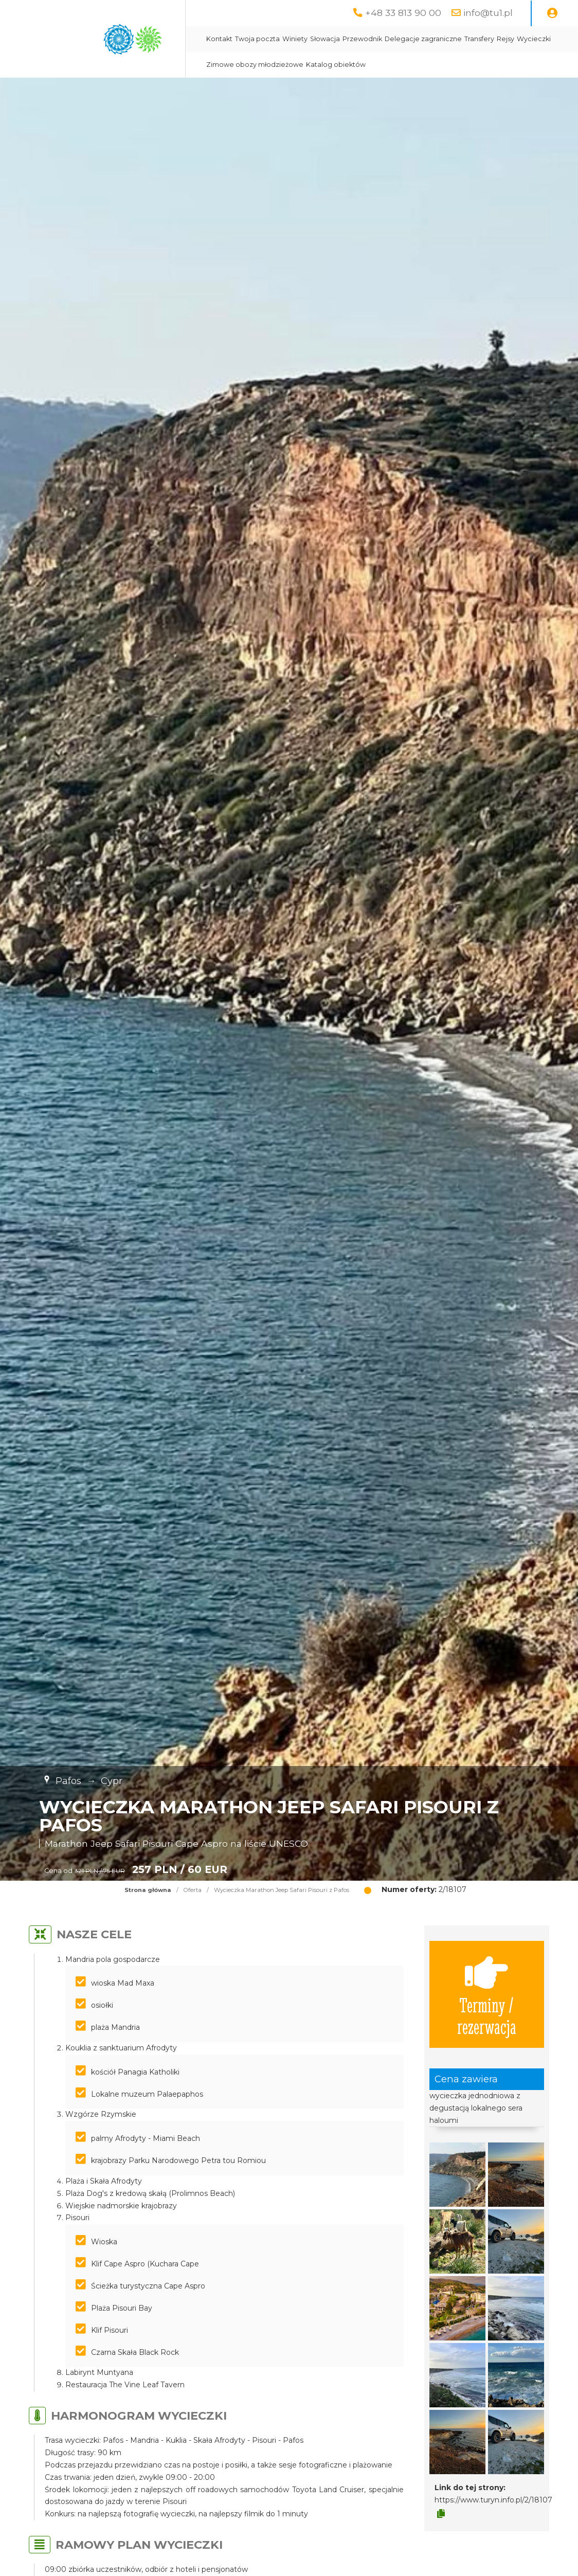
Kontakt (219, 39)
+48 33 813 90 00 (403, 12)
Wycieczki (534, 39)
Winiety (295, 39)
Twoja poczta (257, 39)
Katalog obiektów (336, 64)
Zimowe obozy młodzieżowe (254, 64)
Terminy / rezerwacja (486, 1994)
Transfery (479, 39)
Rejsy (505, 39)
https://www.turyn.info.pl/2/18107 (493, 2500)
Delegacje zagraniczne (423, 39)
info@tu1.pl (488, 12)
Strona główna (147, 1890)
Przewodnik (362, 39)
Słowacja (325, 39)
